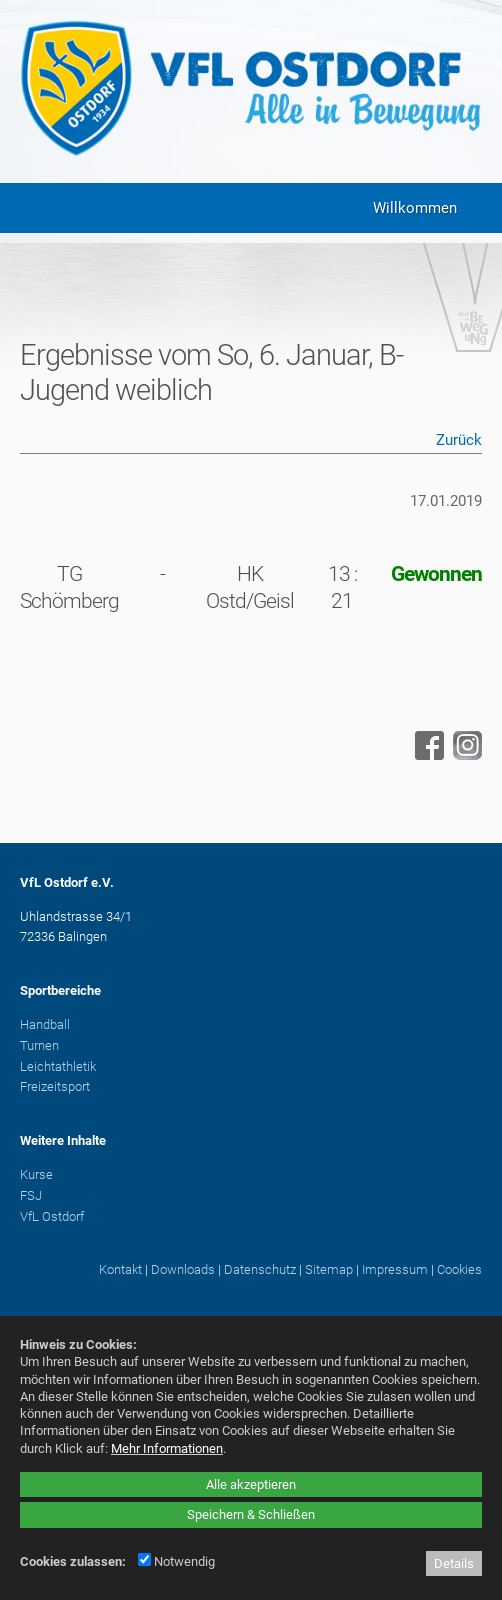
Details (454, 1563)
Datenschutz (260, 1269)
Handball (45, 1024)
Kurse (36, 1174)
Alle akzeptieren (251, 1484)
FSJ (31, 1195)
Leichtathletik (58, 1066)
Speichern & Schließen (251, 1514)
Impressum (395, 1269)
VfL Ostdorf (52, 1216)
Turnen (39, 1045)
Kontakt (120, 1269)
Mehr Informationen (167, 1448)
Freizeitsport (55, 1086)
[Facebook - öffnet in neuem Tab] (427, 755)
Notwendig (176, 1561)
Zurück (459, 440)
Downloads (183, 1269)
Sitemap (329, 1269)
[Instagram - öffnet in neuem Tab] (465, 755)
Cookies (459, 1269)
